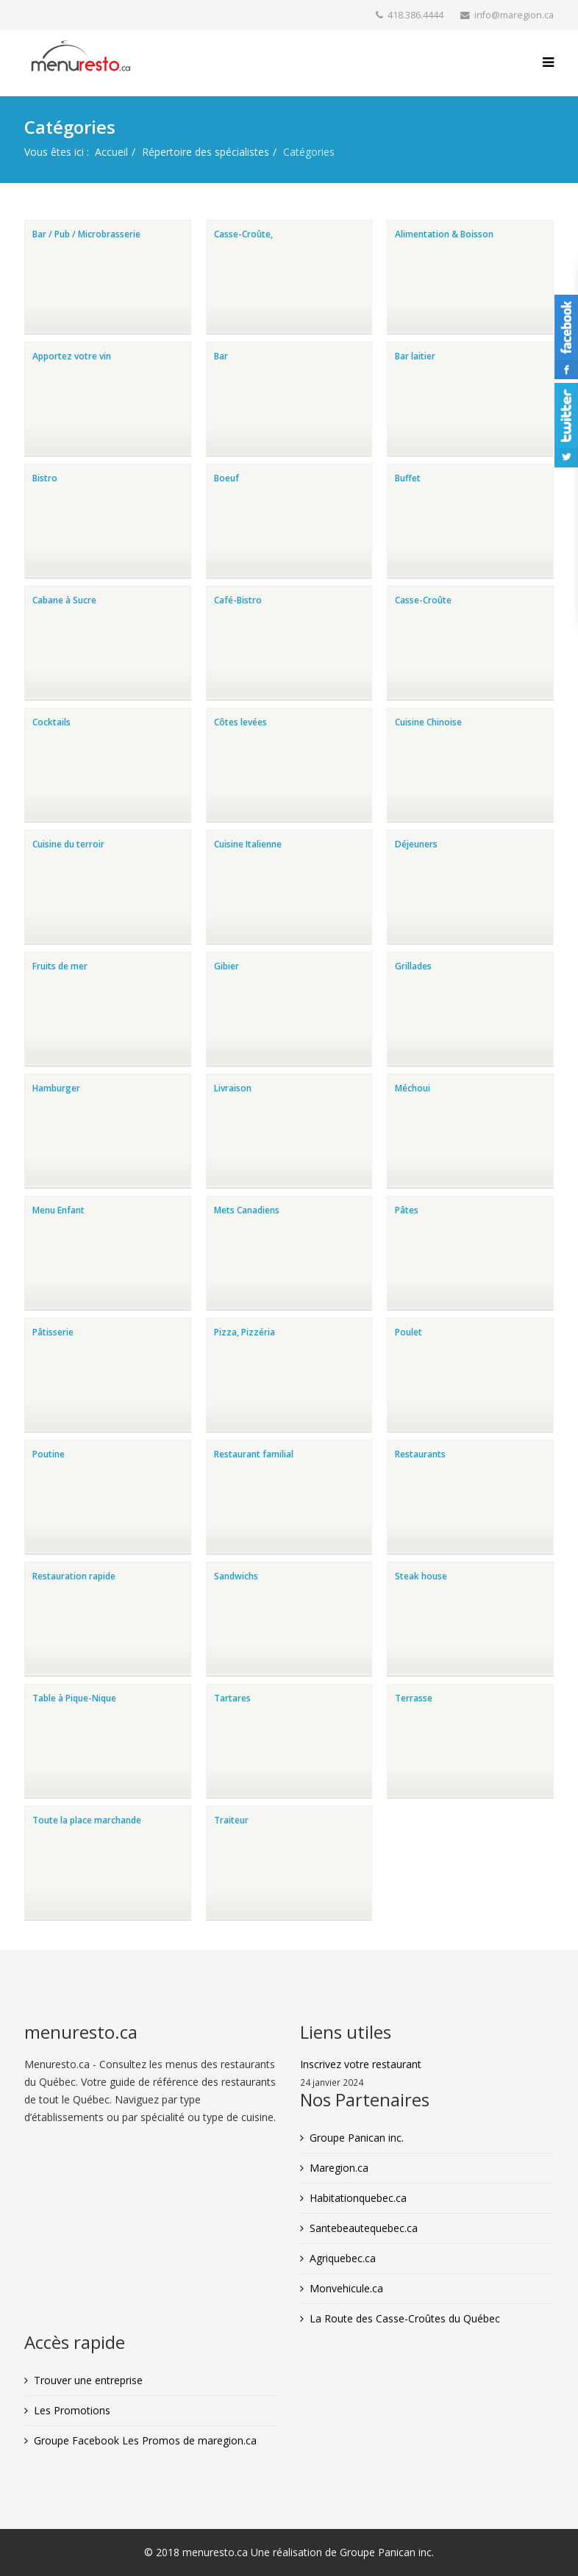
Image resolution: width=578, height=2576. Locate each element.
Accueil (111, 152)
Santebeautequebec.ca (364, 2228)
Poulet (408, 1332)
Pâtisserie (53, 1332)
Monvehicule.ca (346, 2288)
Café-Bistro (238, 600)
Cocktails (51, 722)
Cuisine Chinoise (428, 722)
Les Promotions (72, 2410)
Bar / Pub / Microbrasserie (86, 234)
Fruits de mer (60, 966)
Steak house (421, 1576)
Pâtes (406, 1210)
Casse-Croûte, (243, 234)
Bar (221, 356)
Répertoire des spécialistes (205, 152)
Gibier (226, 966)
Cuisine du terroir (68, 844)
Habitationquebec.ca (358, 2198)
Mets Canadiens (246, 1210)
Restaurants (420, 1454)
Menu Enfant (58, 1210)
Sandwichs (236, 1576)
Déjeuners (416, 844)
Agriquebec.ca (343, 2258)
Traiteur (231, 1820)
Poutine (48, 1454)
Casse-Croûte (423, 600)
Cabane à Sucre (64, 600)
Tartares (232, 1698)
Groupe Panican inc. (357, 2138)
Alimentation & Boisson (444, 234)
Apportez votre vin (71, 356)
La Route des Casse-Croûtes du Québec (405, 2318)
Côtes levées (240, 722)
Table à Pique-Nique (74, 1698)
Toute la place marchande (86, 1820)
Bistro (44, 478)
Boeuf (226, 478)
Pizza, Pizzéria (244, 1332)
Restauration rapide (73, 1576)
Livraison (232, 1088)
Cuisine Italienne (248, 844)
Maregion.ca (339, 2168)
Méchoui (412, 1088)
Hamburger (56, 1088)
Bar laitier (415, 356)
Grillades (413, 966)
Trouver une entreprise (88, 2380)
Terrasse (413, 1698)
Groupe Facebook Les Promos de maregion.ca (145, 2440)
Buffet (408, 478)
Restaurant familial (253, 1454)
